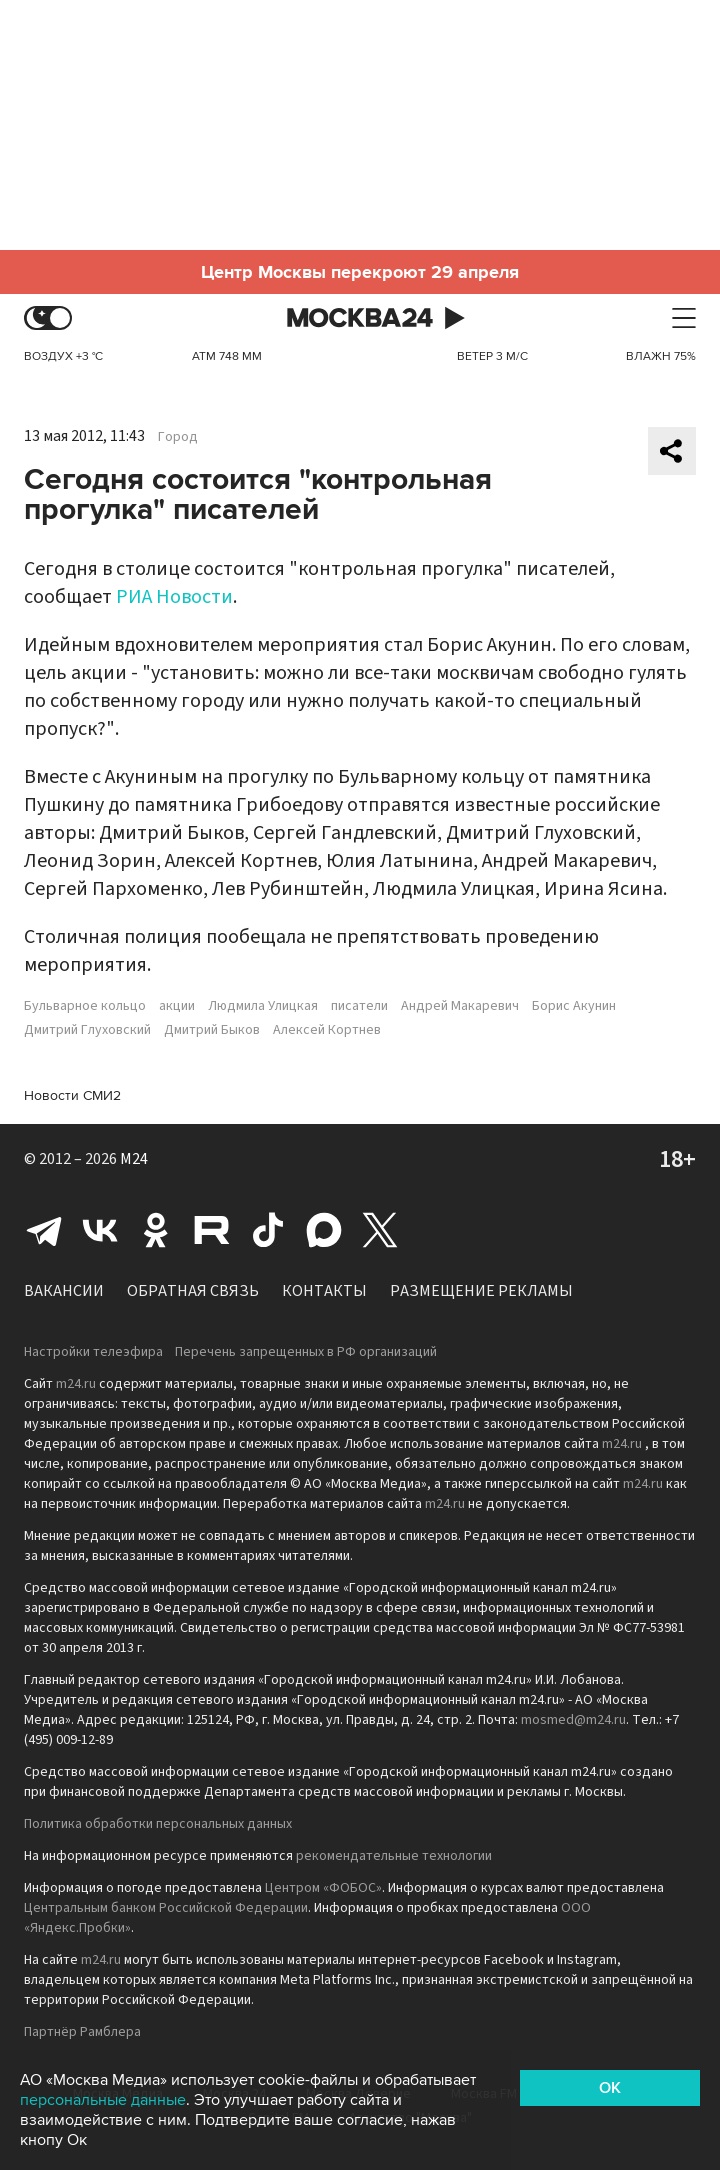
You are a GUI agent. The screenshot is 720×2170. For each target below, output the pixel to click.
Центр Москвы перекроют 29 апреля (360, 272)
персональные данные (103, 2100)
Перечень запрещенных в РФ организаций (306, 1352)
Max (324, 1230)
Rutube (212, 1230)
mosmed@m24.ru (573, 1720)
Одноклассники (156, 1230)
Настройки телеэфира (93, 1352)
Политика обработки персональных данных (158, 1824)
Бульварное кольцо (85, 1006)
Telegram (44, 1230)
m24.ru (76, 1384)
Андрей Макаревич (460, 1006)
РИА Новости (174, 597)
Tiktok (268, 1230)
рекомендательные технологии (394, 1856)
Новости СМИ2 (72, 1095)
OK (610, 2088)
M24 (134, 1159)
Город (178, 437)
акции (177, 1006)
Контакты (324, 1291)
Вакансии (64, 1291)
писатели (359, 1006)
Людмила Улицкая (263, 1006)
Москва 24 (360, 318)
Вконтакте (100, 1230)
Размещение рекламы (481, 1291)
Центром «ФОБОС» (323, 1888)
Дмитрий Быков (212, 1030)
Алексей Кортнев (327, 1030)
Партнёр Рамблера (82, 2032)
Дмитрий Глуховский (87, 1030)
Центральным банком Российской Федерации (166, 1908)
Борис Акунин (574, 1006)
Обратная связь (193, 1291)
